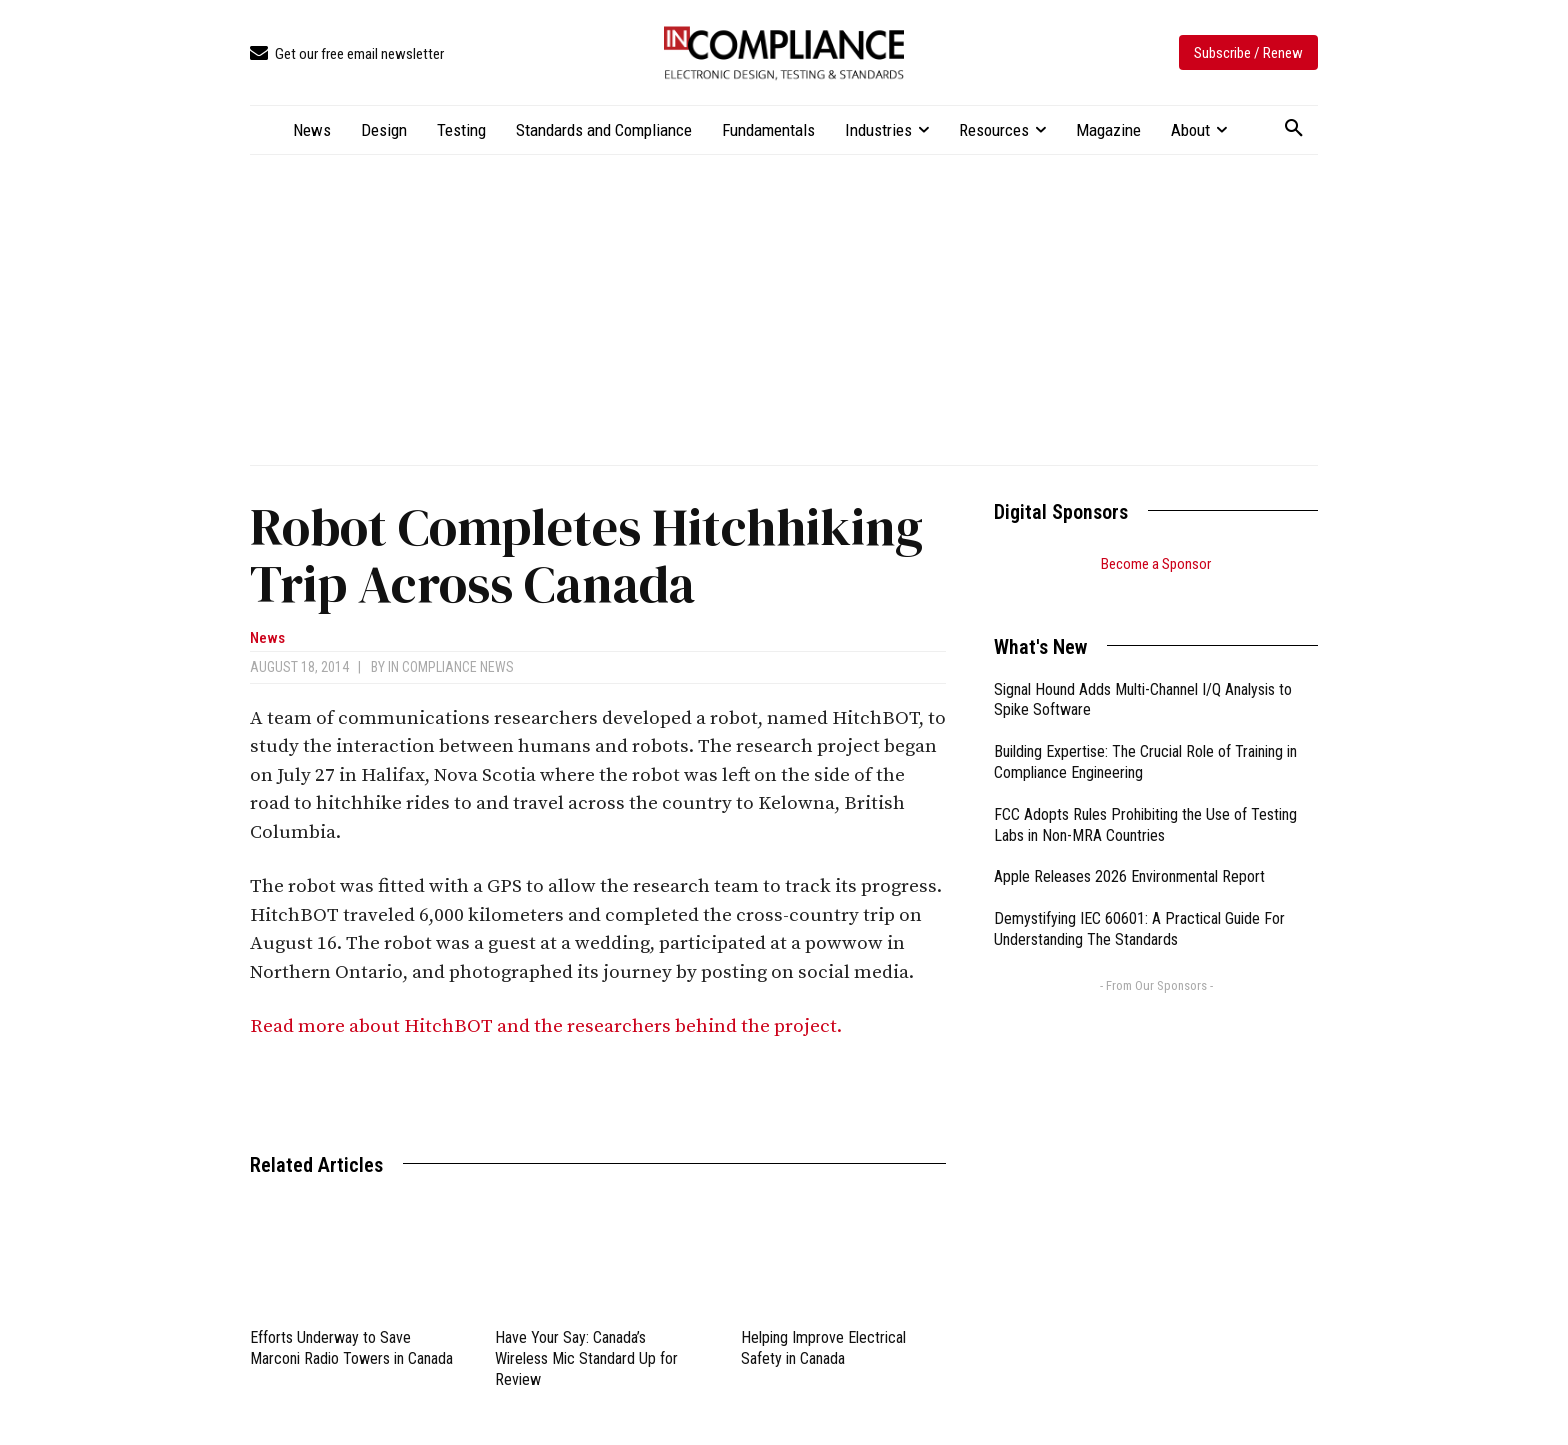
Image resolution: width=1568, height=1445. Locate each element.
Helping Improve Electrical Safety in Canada (823, 1348)
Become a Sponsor (1156, 564)
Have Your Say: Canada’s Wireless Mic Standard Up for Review (586, 1358)
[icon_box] (347, 54)
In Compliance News (451, 667)
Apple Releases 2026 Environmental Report (1129, 851)
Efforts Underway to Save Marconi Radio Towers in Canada (351, 1348)
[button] (1294, 129)
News (267, 638)
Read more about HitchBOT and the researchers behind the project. (548, 1026)
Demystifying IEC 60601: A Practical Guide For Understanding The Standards (1139, 904)
